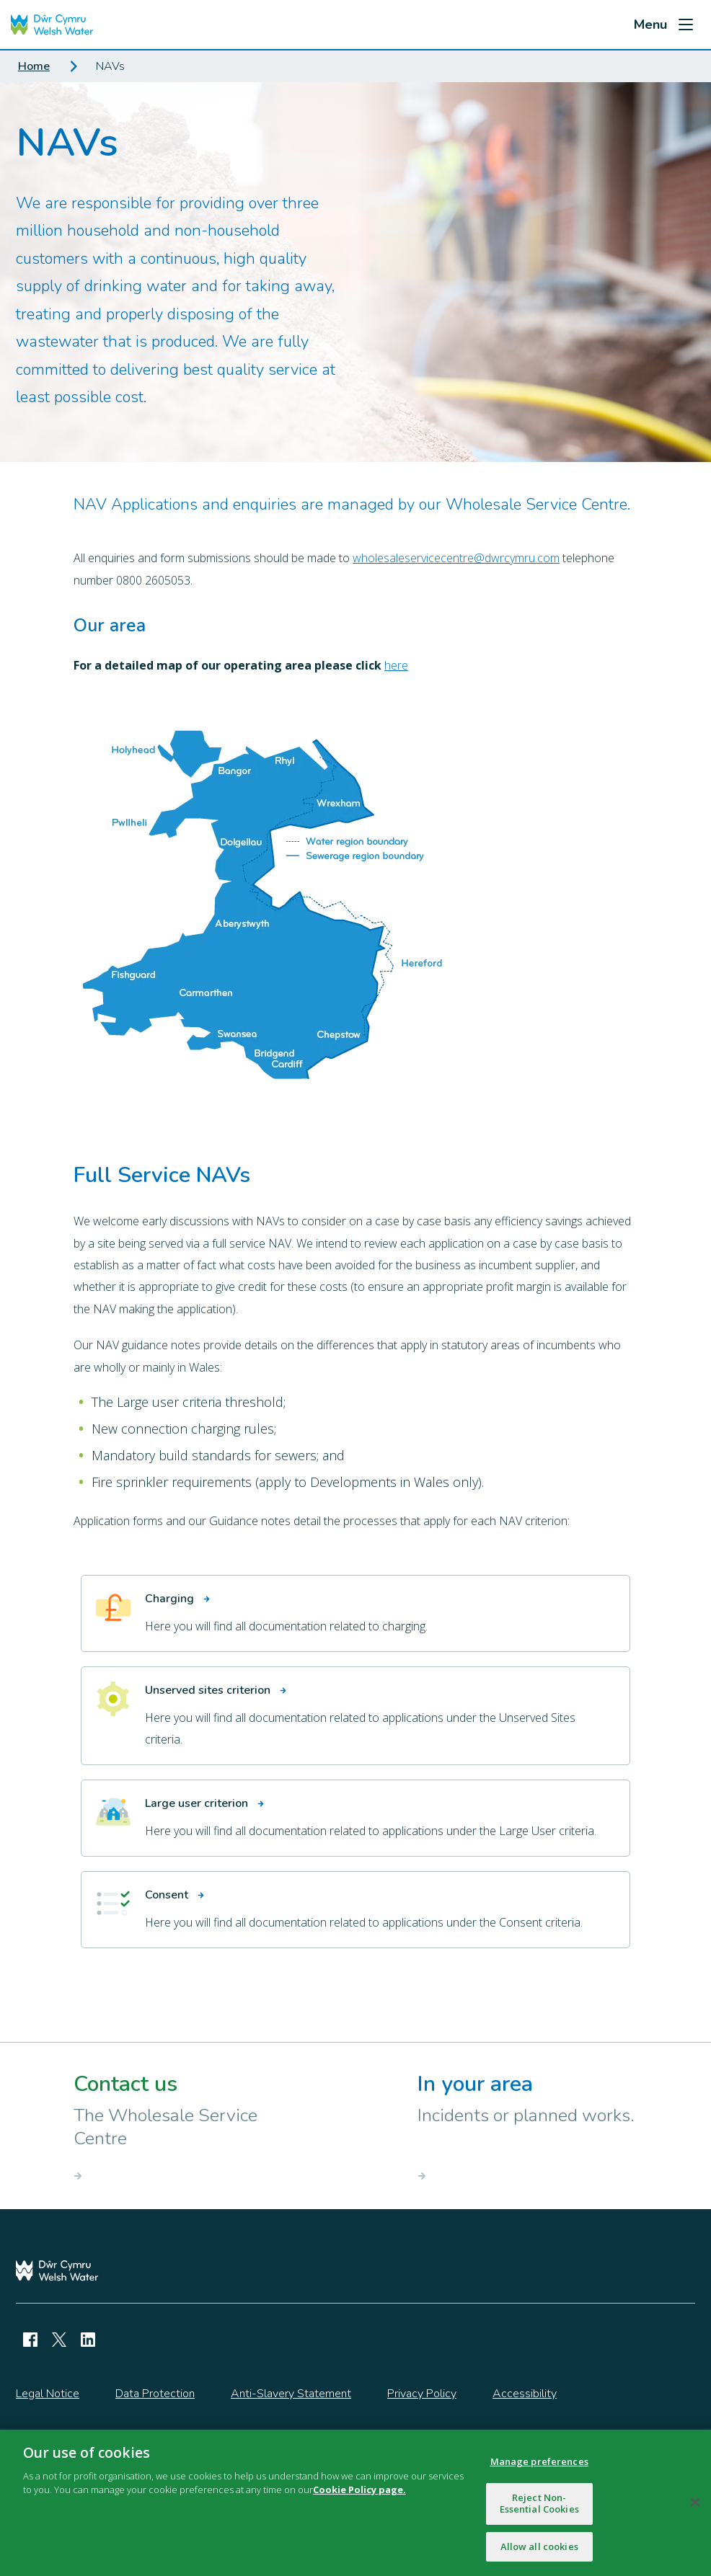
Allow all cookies (539, 2552)
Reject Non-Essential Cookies (539, 2509)
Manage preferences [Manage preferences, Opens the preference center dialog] (539, 2467)
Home (34, 66)
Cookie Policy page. (359, 2495)
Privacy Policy (421, 2394)
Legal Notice (47, 2394)
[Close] (695, 2508)
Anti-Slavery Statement (291, 2394)
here (396, 665)
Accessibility (525, 2394)
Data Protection (155, 2394)
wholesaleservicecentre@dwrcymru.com (456, 558)
